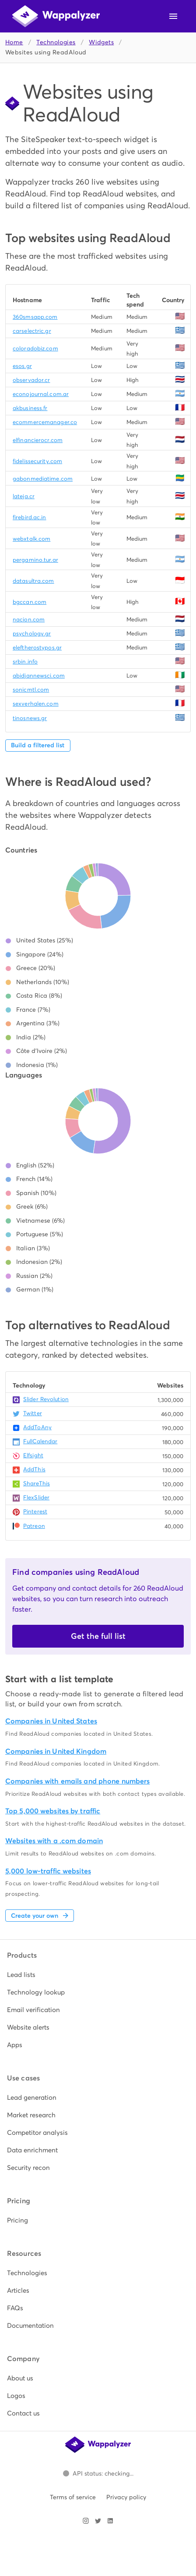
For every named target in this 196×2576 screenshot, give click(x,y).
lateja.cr (24, 496)
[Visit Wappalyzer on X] (98, 2521)
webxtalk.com (31, 538)
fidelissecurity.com (37, 461)
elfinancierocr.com (38, 440)
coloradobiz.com (35, 348)
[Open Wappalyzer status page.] (98, 2473)
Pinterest (35, 1511)
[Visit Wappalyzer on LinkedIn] (110, 2521)
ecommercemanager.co (45, 422)
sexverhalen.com (36, 703)
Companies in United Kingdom (55, 1751)
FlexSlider (36, 1497)
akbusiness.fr (30, 408)
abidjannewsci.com (39, 675)
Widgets (101, 42)
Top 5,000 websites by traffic (52, 1811)
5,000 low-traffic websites (48, 1871)
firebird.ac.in (29, 517)
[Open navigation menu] (173, 16)
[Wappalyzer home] (56, 16)
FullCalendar (40, 1441)
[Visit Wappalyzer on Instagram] (86, 2521)
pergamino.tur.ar (35, 560)
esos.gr (22, 366)
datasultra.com (33, 581)
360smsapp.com (35, 317)
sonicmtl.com (31, 689)
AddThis (34, 1469)
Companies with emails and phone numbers (77, 1781)
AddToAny (37, 1427)
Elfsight (33, 1455)
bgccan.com (29, 602)
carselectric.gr (32, 331)
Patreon (34, 1526)
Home (14, 42)
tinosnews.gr (30, 718)
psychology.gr (32, 633)
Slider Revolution (46, 1399)
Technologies (55, 42)
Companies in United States (51, 1721)
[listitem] (98, 1975)
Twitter (32, 1413)
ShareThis (36, 1483)
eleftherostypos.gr (37, 647)
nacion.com (29, 619)
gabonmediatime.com (43, 478)
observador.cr (31, 380)
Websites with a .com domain (54, 1841)
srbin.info (25, 661)
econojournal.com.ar (41, 394)
